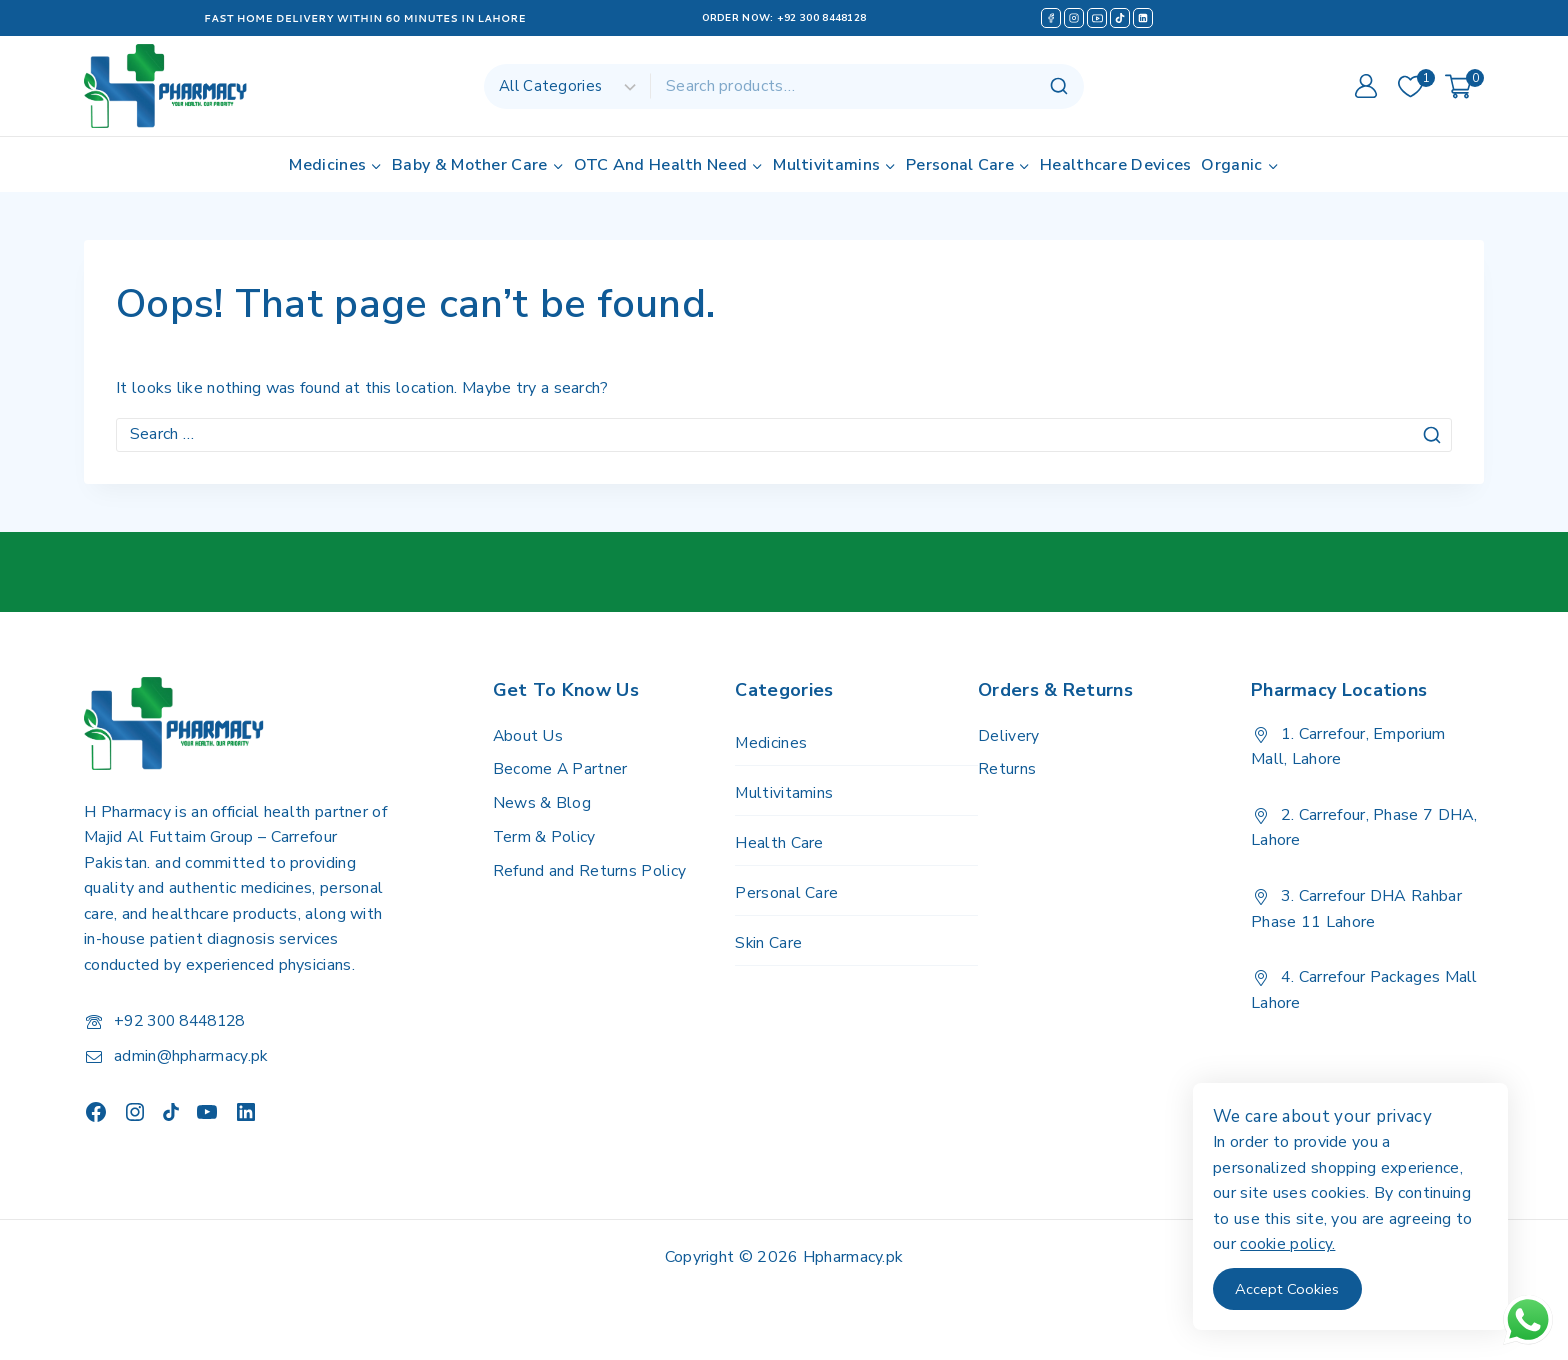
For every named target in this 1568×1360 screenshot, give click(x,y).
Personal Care (786, 896)
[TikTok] (1120, 18)
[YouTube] (1097, 18)
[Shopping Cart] (1464, 86)
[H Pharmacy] (166, 86)
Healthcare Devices (1115, 165)
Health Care (779, 845)
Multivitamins (784, 794)
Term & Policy (545, 837)
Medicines (771, 744)
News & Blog (542, 803)
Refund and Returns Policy (590, 871)
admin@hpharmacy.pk (191, 1056)
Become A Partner (561, 769)
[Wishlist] (1411, 86)
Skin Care (769, 947)
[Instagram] (1074, 18)
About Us (528, 736)
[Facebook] (1051, 18)
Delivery (1008, 736)
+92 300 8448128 (822, 18)
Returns (1007, 769)
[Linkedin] (1143, 18)
